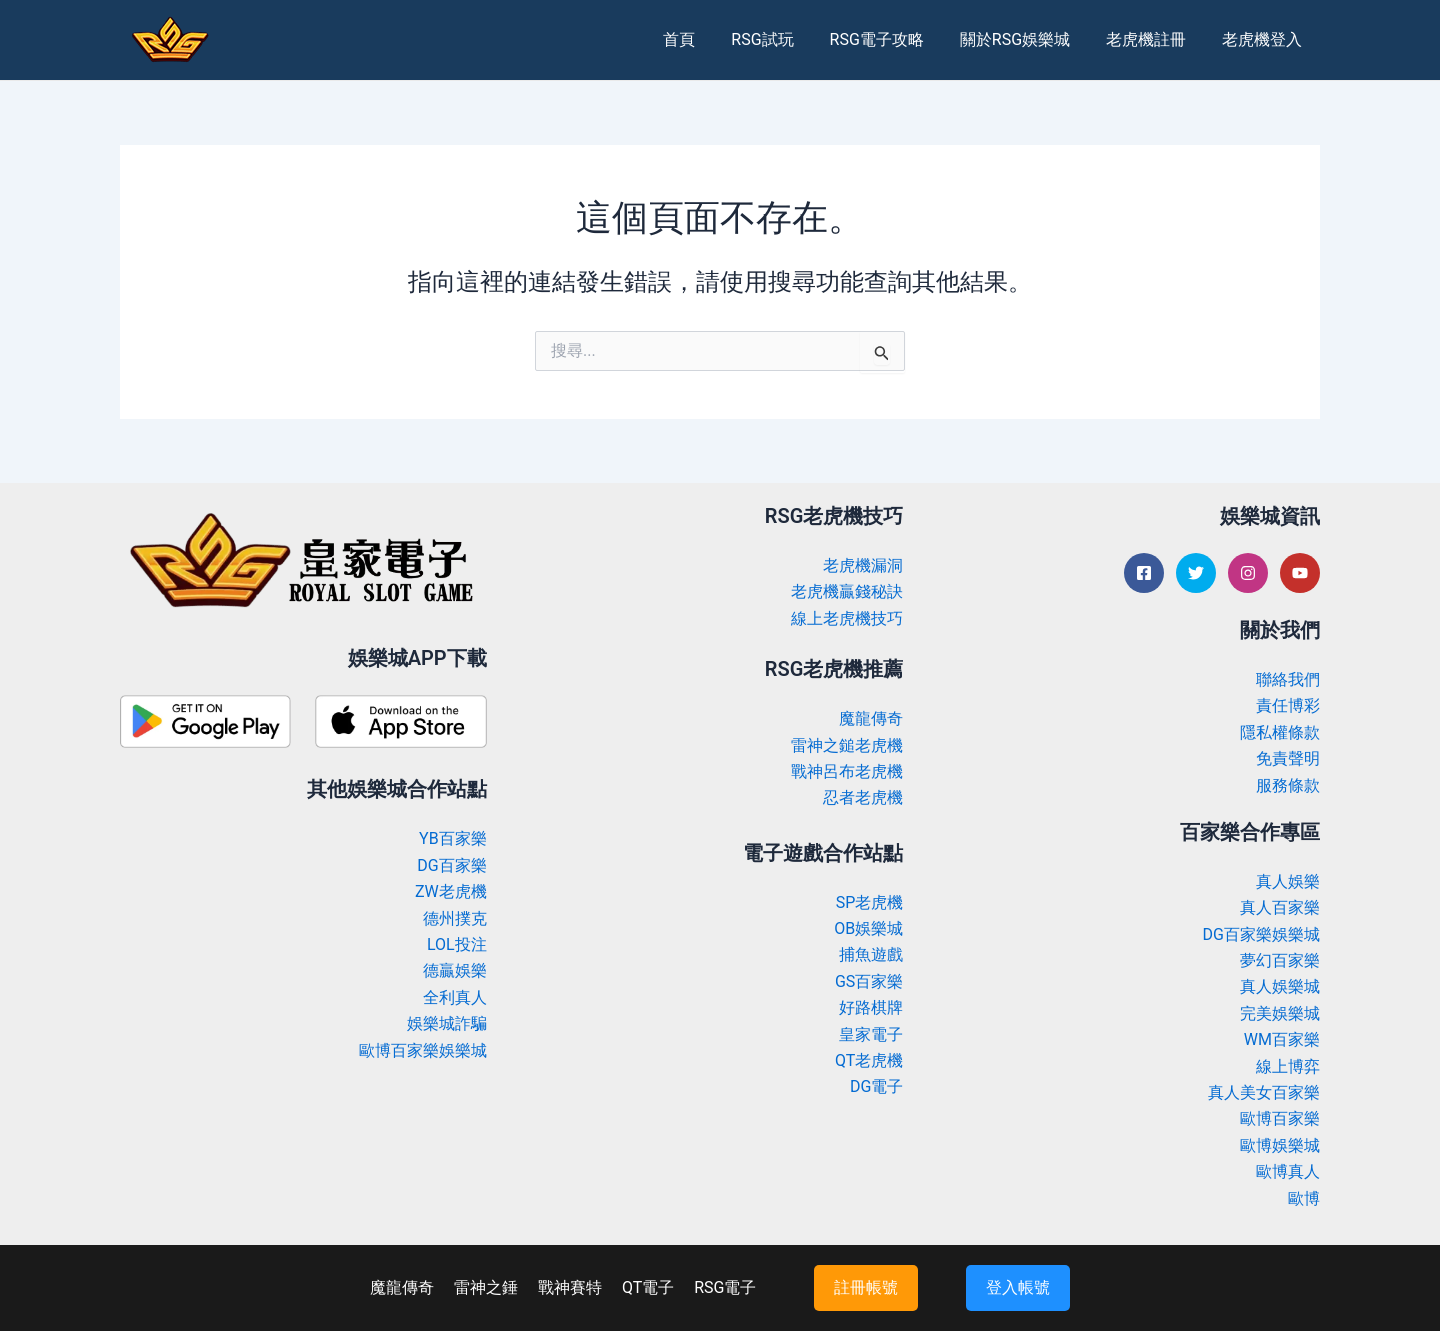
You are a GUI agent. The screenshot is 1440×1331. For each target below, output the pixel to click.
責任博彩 (1288, 705)
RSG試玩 (780, 39)
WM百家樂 (1282, 1039)
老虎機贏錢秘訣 (847, 591)
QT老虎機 (869, 1060)
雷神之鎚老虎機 (847, 745)
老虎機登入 (1264, 39)
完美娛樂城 (1280, 1013)
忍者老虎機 (863, 797)
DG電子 (876, 1086)
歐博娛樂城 (1280, 1145)
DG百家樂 (451, 865)
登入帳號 (1018, 1287)
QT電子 (648, 1287)
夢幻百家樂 (1280, 960)
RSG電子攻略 (890, 39)
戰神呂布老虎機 (847, 771)
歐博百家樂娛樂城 (423, 1050)
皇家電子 (871, 1034)
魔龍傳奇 (871, 718)
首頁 (701, 39)
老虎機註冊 (1152, 39)
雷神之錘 (486, 1287)
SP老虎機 (870, 902)
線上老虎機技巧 (847, 618)
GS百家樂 (869, 981)
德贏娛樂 (455, 970)
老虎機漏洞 (863, 565)
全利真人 (455, 997)
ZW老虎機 (451, 891)
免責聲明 (1288, 758)
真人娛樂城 (1280, 986)
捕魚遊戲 (871, 954)
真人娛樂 (1288, 881)
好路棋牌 (871, 1007)
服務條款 (1288, 785)
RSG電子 (725, 1287)
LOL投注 (457, 944)
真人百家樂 (1280, 907)
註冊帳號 (866, 1287)
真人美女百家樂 (1264, 1092)
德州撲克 (455, 918)
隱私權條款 (1280, 732)
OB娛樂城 (868, 928)
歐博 (1304, 1198)
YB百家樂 (453, 838)
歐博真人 (1288, 1171)
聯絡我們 (1288, 679)
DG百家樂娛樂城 (1261, 934)
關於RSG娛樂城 (1025, 39)
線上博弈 (1288, 1066)
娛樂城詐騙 (447, 1023)
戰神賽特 (570, 1287)
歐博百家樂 (1280, 1118)
